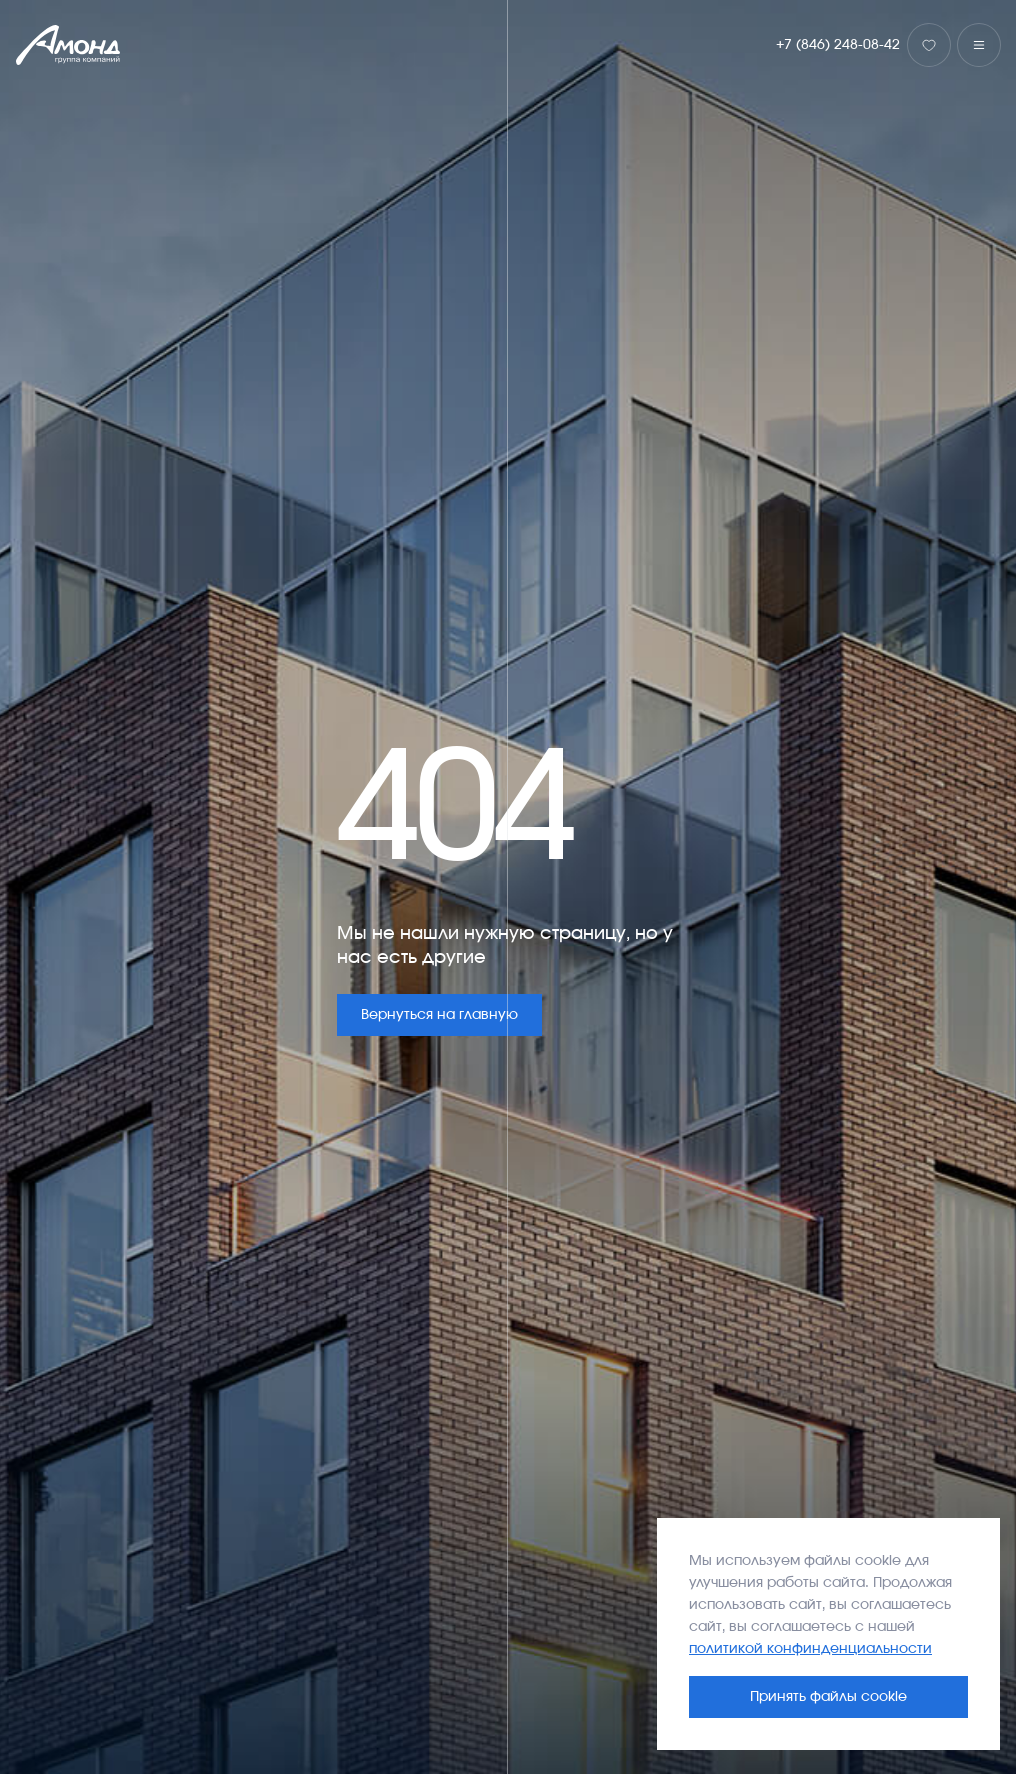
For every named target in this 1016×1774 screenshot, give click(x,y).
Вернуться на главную (439, 1015)
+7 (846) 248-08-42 (838, 45)
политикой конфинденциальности (810, 1649)
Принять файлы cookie (828, 1697)
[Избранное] (929, 45)
